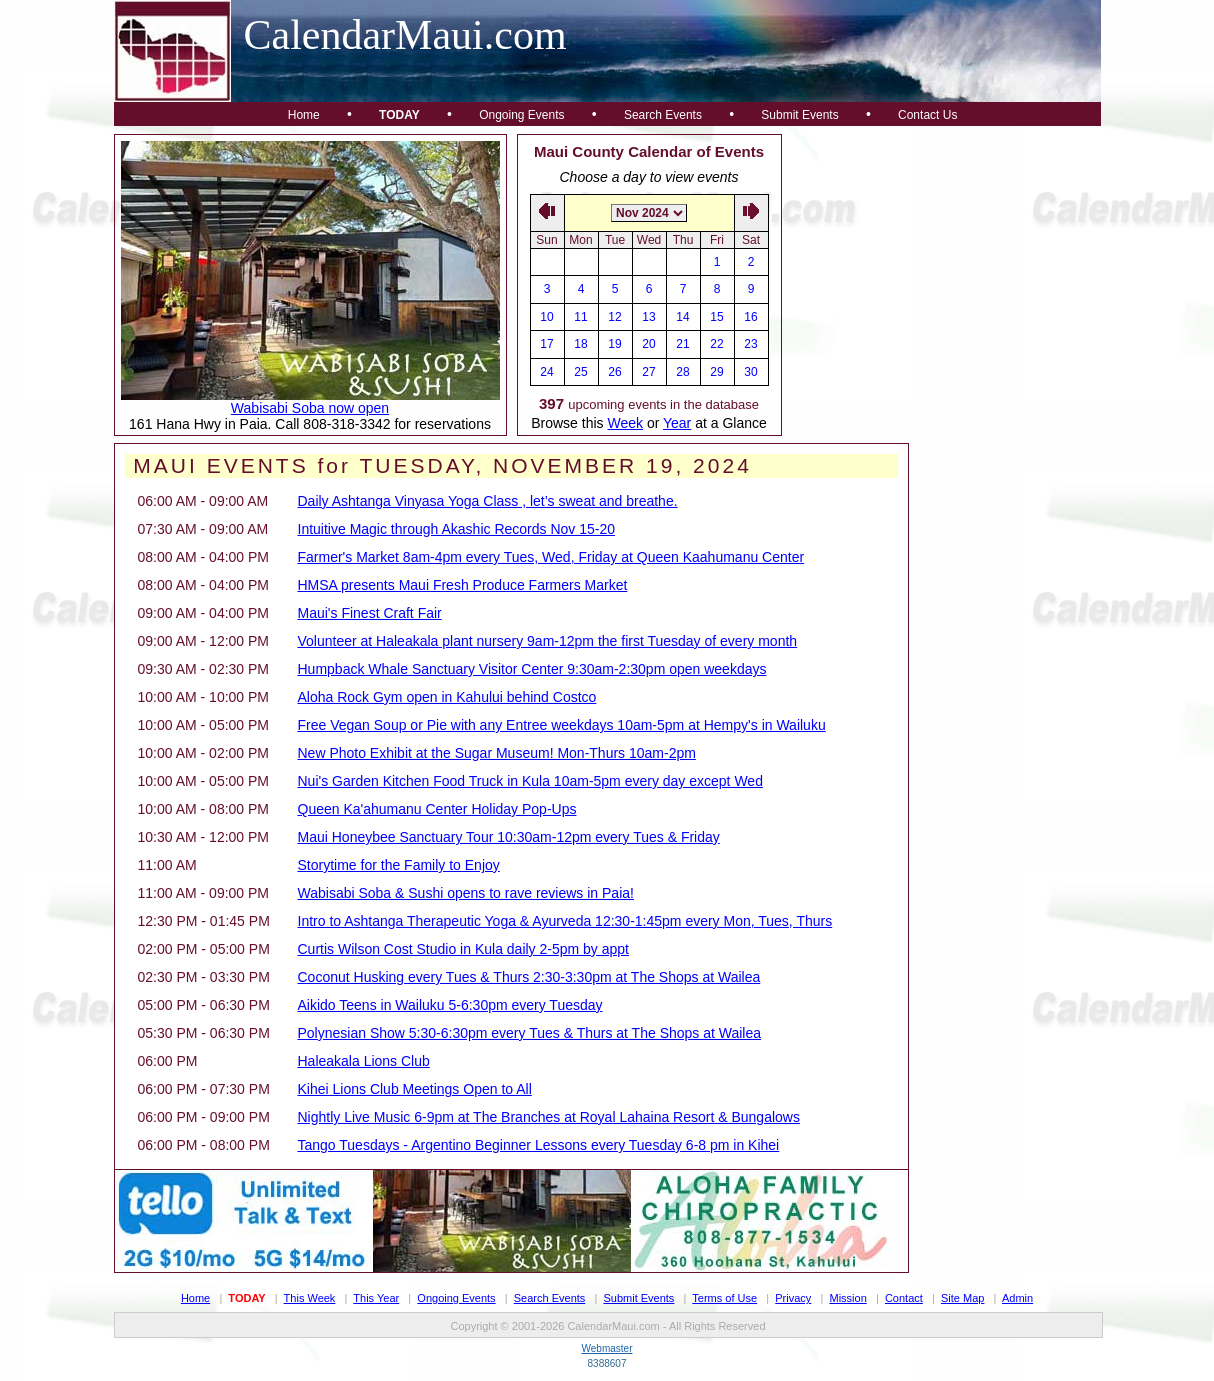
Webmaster (607, 1348)
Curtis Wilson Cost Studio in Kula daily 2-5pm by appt (463, 949)
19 (614, 344)
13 (648, 317)
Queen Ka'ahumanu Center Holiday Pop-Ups (437, 809)
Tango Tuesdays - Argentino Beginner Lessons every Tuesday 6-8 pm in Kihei (539, 1145)
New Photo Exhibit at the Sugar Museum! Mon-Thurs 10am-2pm (497, 753)
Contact (904, 1298)
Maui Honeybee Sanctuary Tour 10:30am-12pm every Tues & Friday (509, 837)
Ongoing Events (521, 115)
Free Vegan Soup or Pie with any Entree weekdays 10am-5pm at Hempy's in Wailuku (562, 725)
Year (677, 423)
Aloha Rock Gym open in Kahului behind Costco (447, 697)
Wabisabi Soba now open (310, 408)
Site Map (962, 1298)
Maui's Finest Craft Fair (370, 613)
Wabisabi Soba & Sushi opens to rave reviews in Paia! (466, 893)
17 (546, 344)
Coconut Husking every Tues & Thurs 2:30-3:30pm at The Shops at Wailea (529, 977)
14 (682, 317)
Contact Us (927, 115)
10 (546, 317)
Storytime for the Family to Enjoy (399, 865)
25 (580, 372)
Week (625, 423)
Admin (1017, 1298)
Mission (847, 1298)
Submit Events (799, 115)
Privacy (793, 1298)
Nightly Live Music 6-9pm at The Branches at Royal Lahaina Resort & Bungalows (549, 1117)
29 (716, 372)
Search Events (663, 115)
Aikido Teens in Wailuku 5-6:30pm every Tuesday (450, 1005)
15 (716, 317)
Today (399, 115)
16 (750, 317)
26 (614, 372)
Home (304, 115)
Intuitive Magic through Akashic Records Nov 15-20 (457, 529)
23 (750, 344)
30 (750, 372)
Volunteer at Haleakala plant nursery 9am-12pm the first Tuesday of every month (548, 641)
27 (648, 372)
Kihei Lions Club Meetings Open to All (415, 1089)
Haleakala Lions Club (364, 1061)
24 (546, 372)
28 (682, 372)
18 (580, 344)
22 (716, 344)
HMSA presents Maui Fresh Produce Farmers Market (463, 585)
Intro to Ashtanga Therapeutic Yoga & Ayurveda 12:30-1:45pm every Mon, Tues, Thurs (565, 921)
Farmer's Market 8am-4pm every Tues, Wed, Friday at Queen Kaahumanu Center (551, 557)
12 (614, 317)
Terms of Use (724, 1298)
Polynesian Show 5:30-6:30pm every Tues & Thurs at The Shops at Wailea (530, 1033)
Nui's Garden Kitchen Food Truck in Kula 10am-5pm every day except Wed (530, 781)
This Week (310, 1298)
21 (682, 344)
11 (580, 317)
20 (648, 344)
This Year (376, 1298)
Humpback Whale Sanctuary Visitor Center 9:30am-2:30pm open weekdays (532, 669)
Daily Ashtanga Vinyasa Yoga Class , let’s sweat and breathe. (488, 501)
